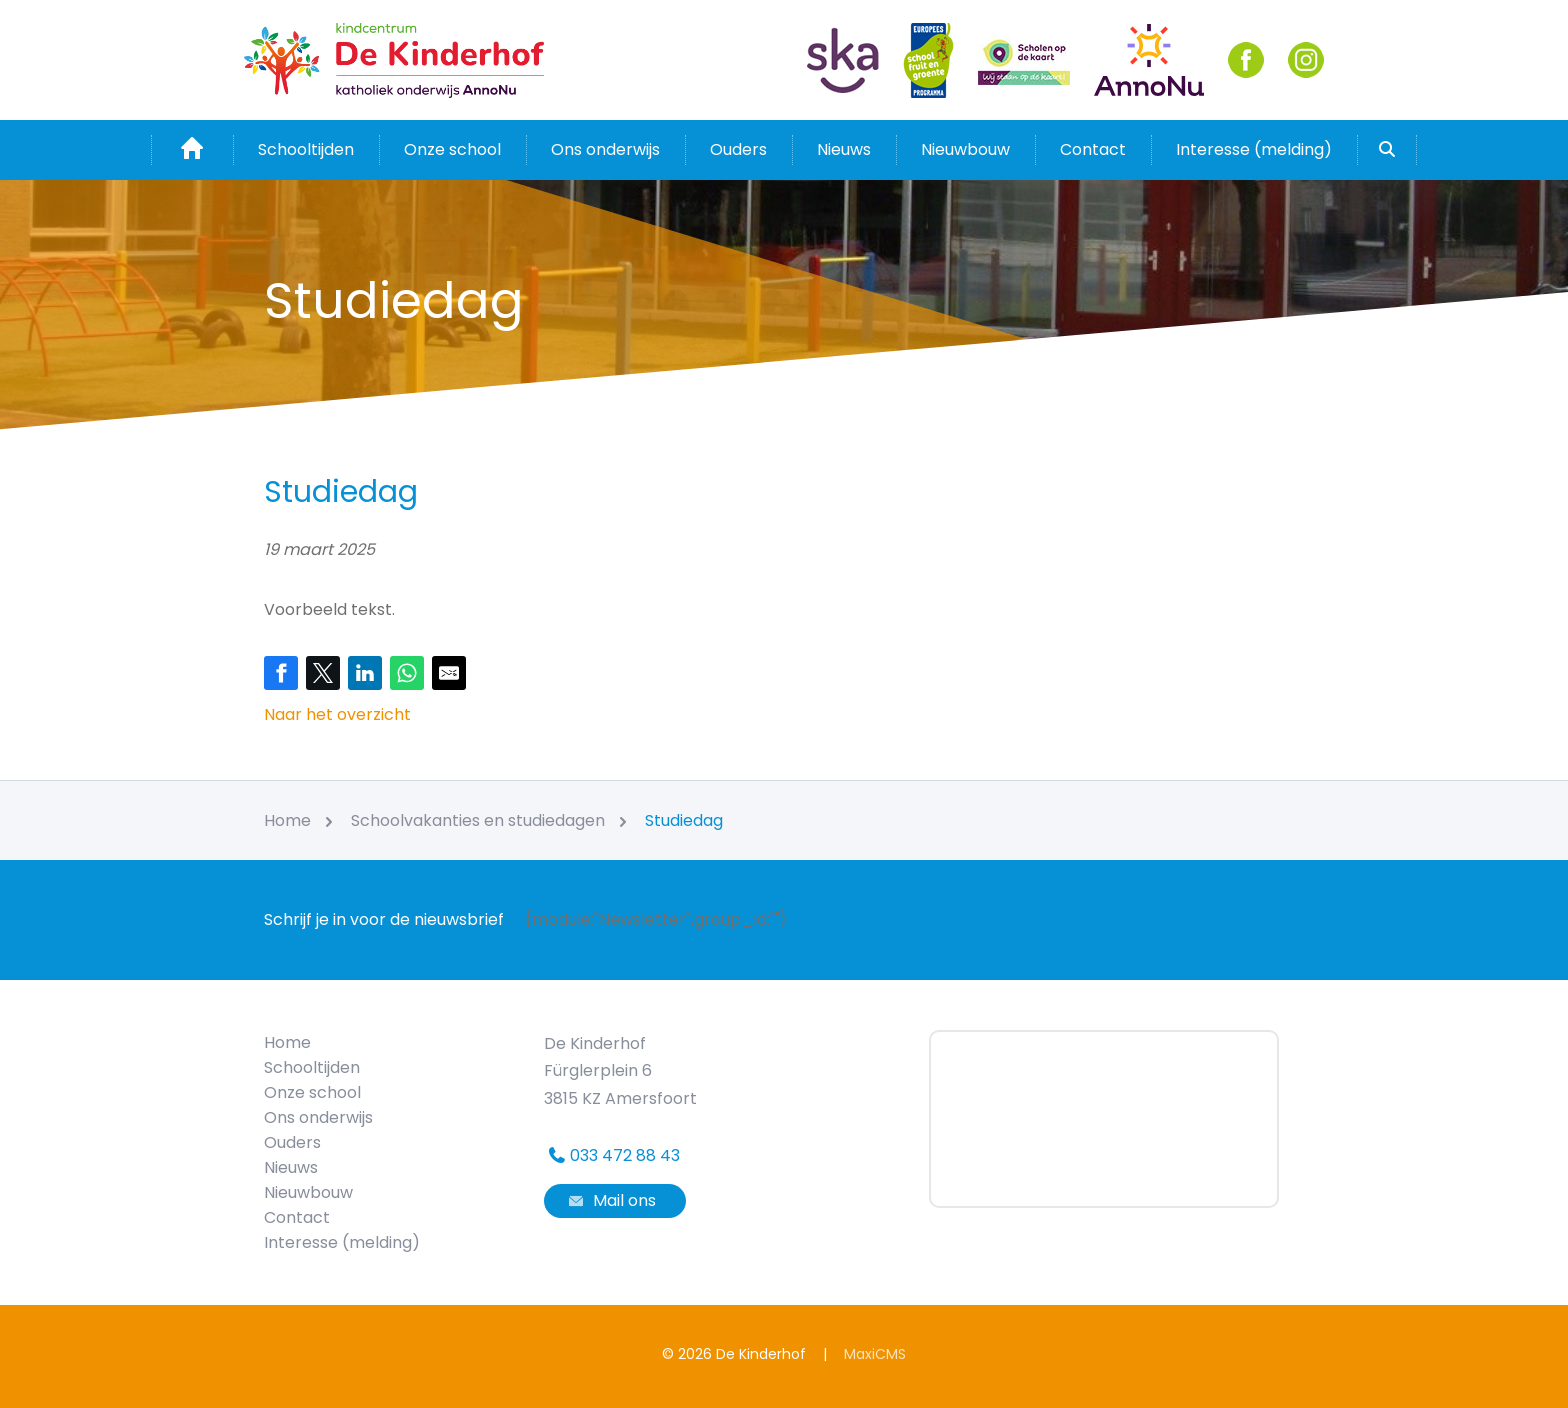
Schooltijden (306, 149)
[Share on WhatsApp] (407, 673)
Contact (1093, 149)
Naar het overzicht (337, 714)
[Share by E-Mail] (449, 673)
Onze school (452, 149)
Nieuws (844, 149)
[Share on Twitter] (323, 673)
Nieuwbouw (965, 149)
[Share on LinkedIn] (365, 673)
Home (287, 1042)
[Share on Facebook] (281, 673)
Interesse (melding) (1254, 149)
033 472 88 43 (612, 1155)
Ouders (738, 149)
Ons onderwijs (605, 149)
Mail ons (610, 1200)
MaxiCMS (875, 1354)
